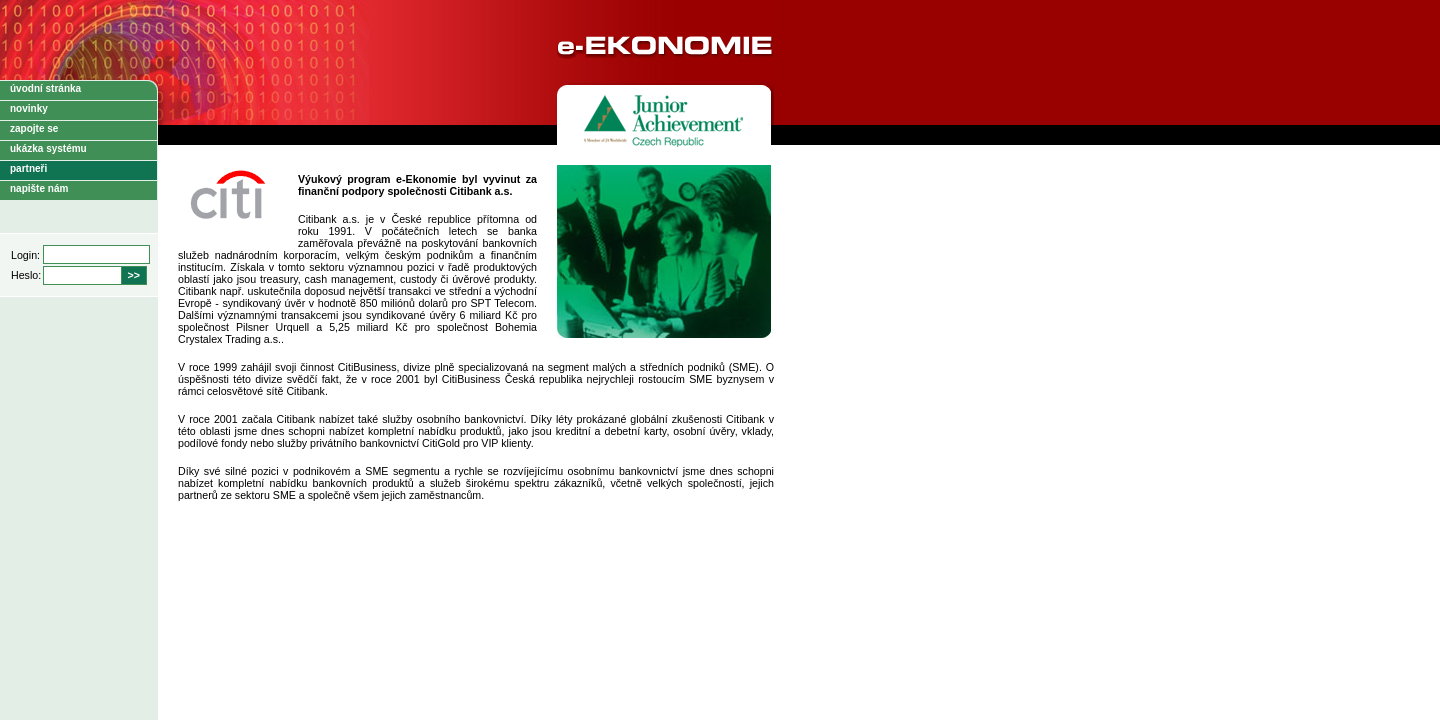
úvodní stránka (45, 88)
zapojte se (34, 128)
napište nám (39, 188)
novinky (29, 108)
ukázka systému (48, 148)
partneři (28, 168)
